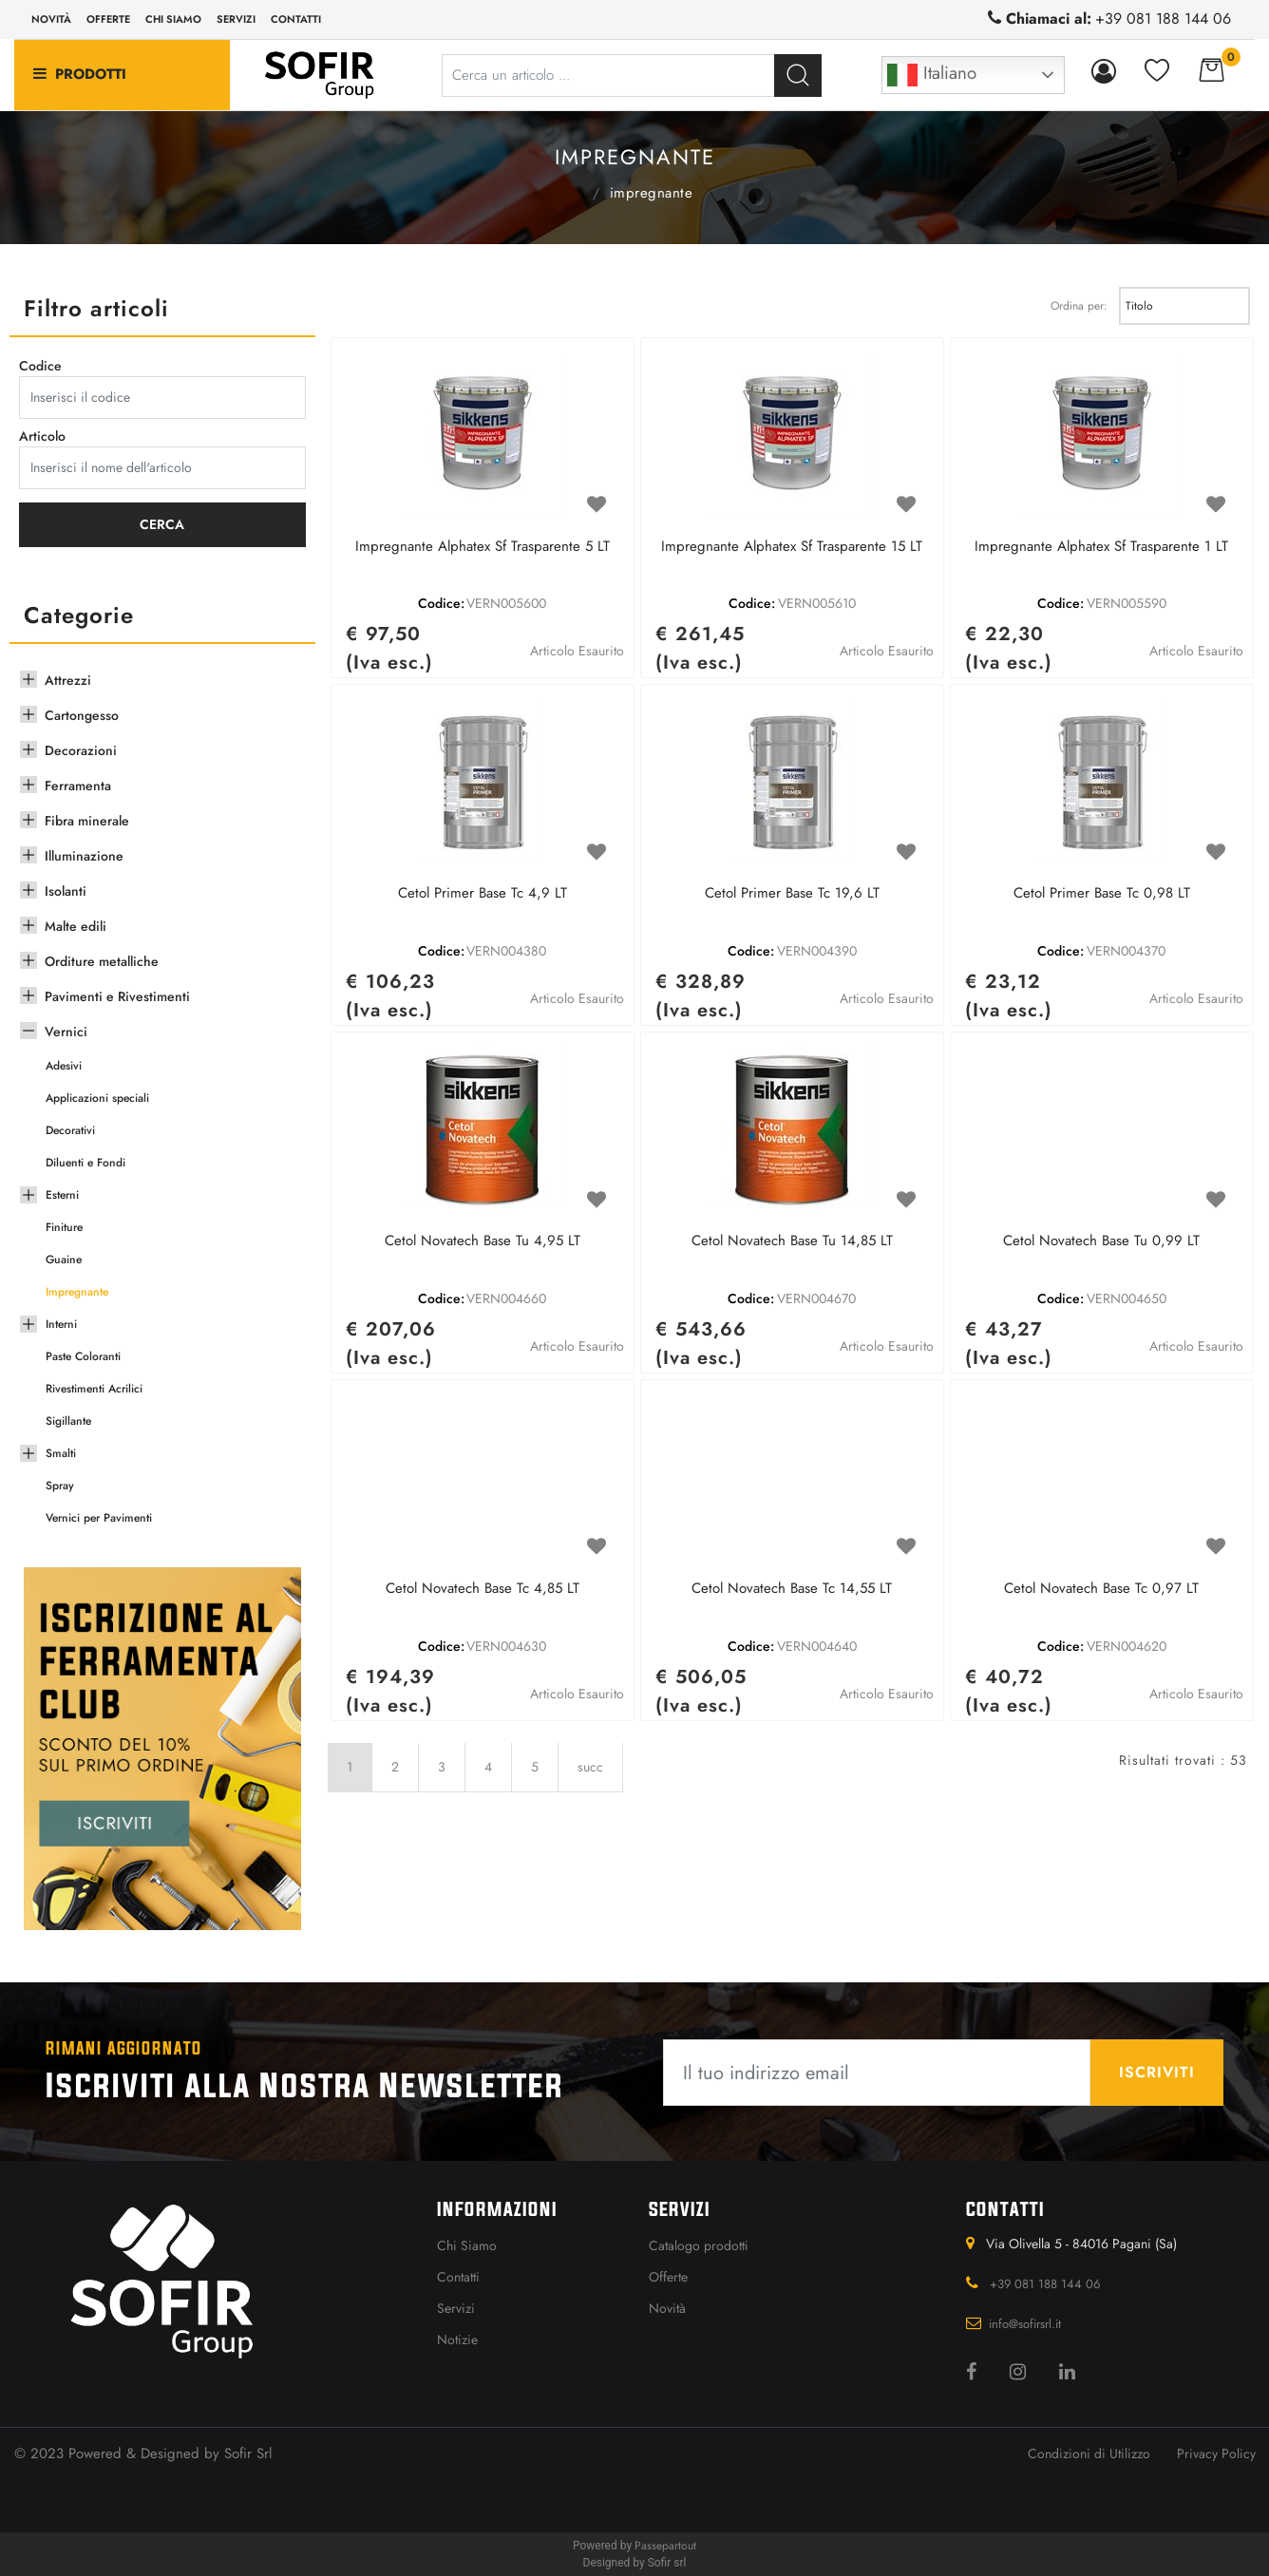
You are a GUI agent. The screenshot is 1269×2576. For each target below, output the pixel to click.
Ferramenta (78, 785)
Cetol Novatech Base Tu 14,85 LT (792, 1241)
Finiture (64, 1227)
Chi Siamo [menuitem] (467, 2245)
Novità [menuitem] (51, 19)
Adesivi (64, 1065)
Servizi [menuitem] (236, 19)
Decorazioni (81, 750)
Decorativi (70, 1130)
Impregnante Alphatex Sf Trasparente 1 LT (1101, 547)
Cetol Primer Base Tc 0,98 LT (1101, 893)
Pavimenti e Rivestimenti (117, 996)
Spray (60, 1485)
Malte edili (75, 926)
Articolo (42, 435)
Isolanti (65, 890)
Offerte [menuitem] (108, 19)
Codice (40, 365)
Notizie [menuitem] (457, 2339)
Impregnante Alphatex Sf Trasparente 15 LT (791, 547)
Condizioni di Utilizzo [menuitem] (1089, 2453)
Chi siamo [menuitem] (173, 19)
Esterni (62, 1194)
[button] (798, 75)
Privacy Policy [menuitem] (1216, 2453)
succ (590, 1766)
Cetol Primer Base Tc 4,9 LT (482, 893)
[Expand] (28, 677)
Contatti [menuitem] (296, 19)
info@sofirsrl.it (1025, 2324)
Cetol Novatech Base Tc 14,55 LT (791, 1589)
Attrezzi (68, 680)
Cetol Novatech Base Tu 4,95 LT (482, 1241)
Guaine (64, 1259)
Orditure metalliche (102, 961)
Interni (61, 1324)
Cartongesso (82, 715)
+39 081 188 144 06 (1163, 18)
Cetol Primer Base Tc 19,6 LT (792, 893)
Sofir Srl (248, 2453)
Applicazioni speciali (97, 1098)
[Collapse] (28, 1028)
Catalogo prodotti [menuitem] (698, 2245)
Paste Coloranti (83, 1356)
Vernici (574, 191)
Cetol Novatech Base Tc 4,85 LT (482, 1589)
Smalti (61, 1453)
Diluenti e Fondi (85, 1162)
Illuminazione (84, 855)
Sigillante (68, 1421)
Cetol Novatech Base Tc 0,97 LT (1101, 1589)
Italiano (931, 75)
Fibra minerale (87, 820)
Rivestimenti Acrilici (94, 1388)
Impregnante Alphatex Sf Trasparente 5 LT (482, 547)
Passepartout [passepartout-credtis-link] (665, 2545)
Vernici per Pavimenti (99, 1517)
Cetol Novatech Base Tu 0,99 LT (1101, 1241)
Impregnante (651, 192)
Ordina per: (1079, 305)
